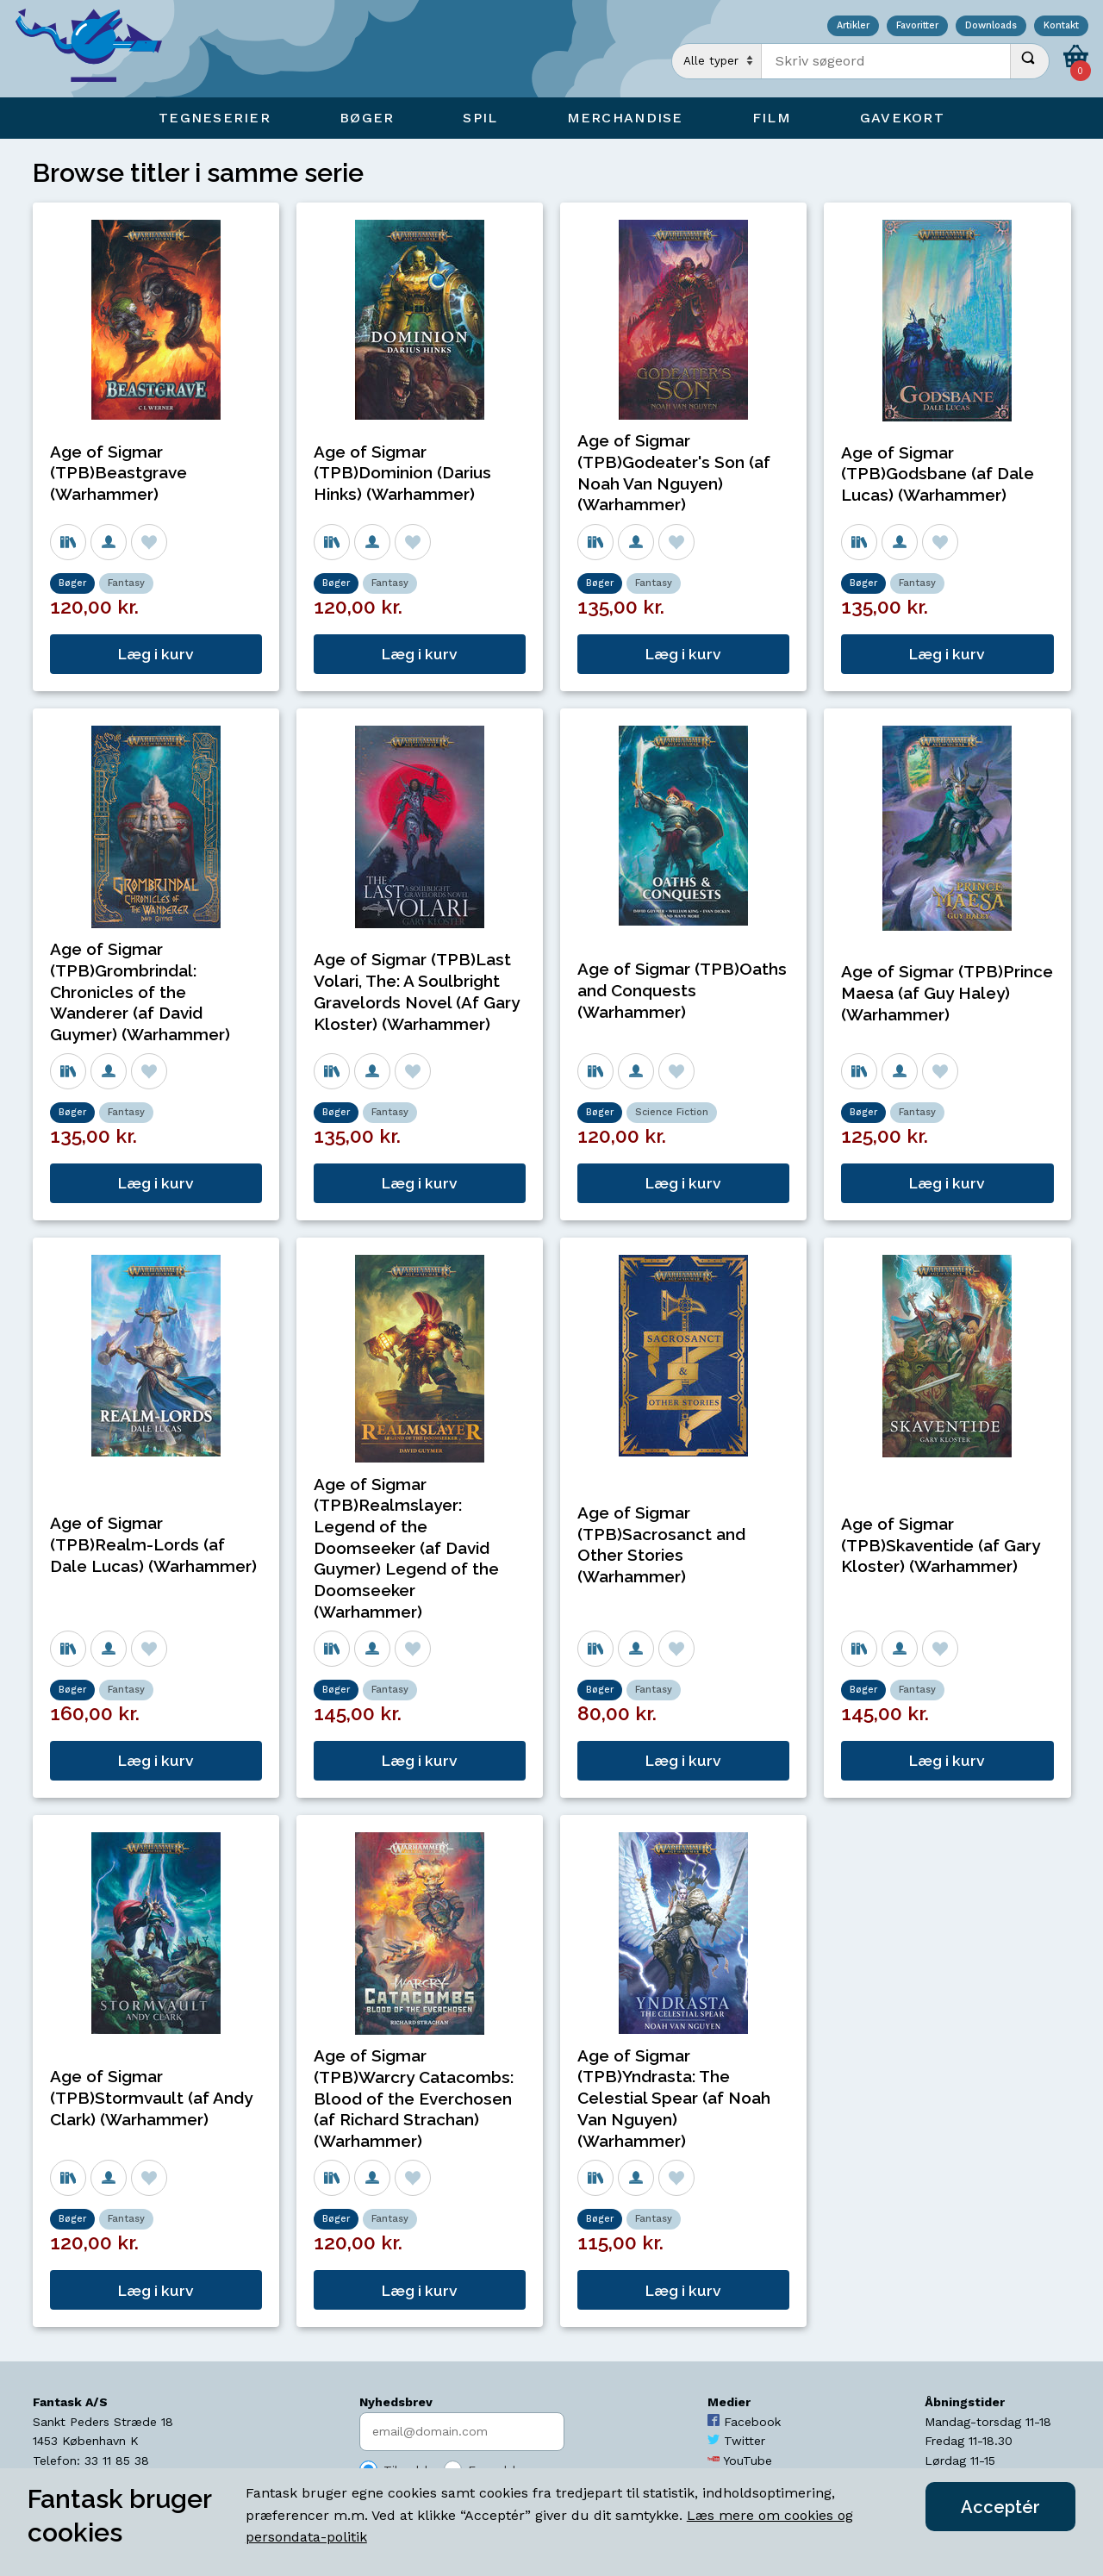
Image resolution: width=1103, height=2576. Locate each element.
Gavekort (902, 117)
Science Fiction (671, 1112)
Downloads (991, 26)
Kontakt (1061, 26)
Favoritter (917, 26)
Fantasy (126, 583)
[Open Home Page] (97, 49)
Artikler (853, 26)
